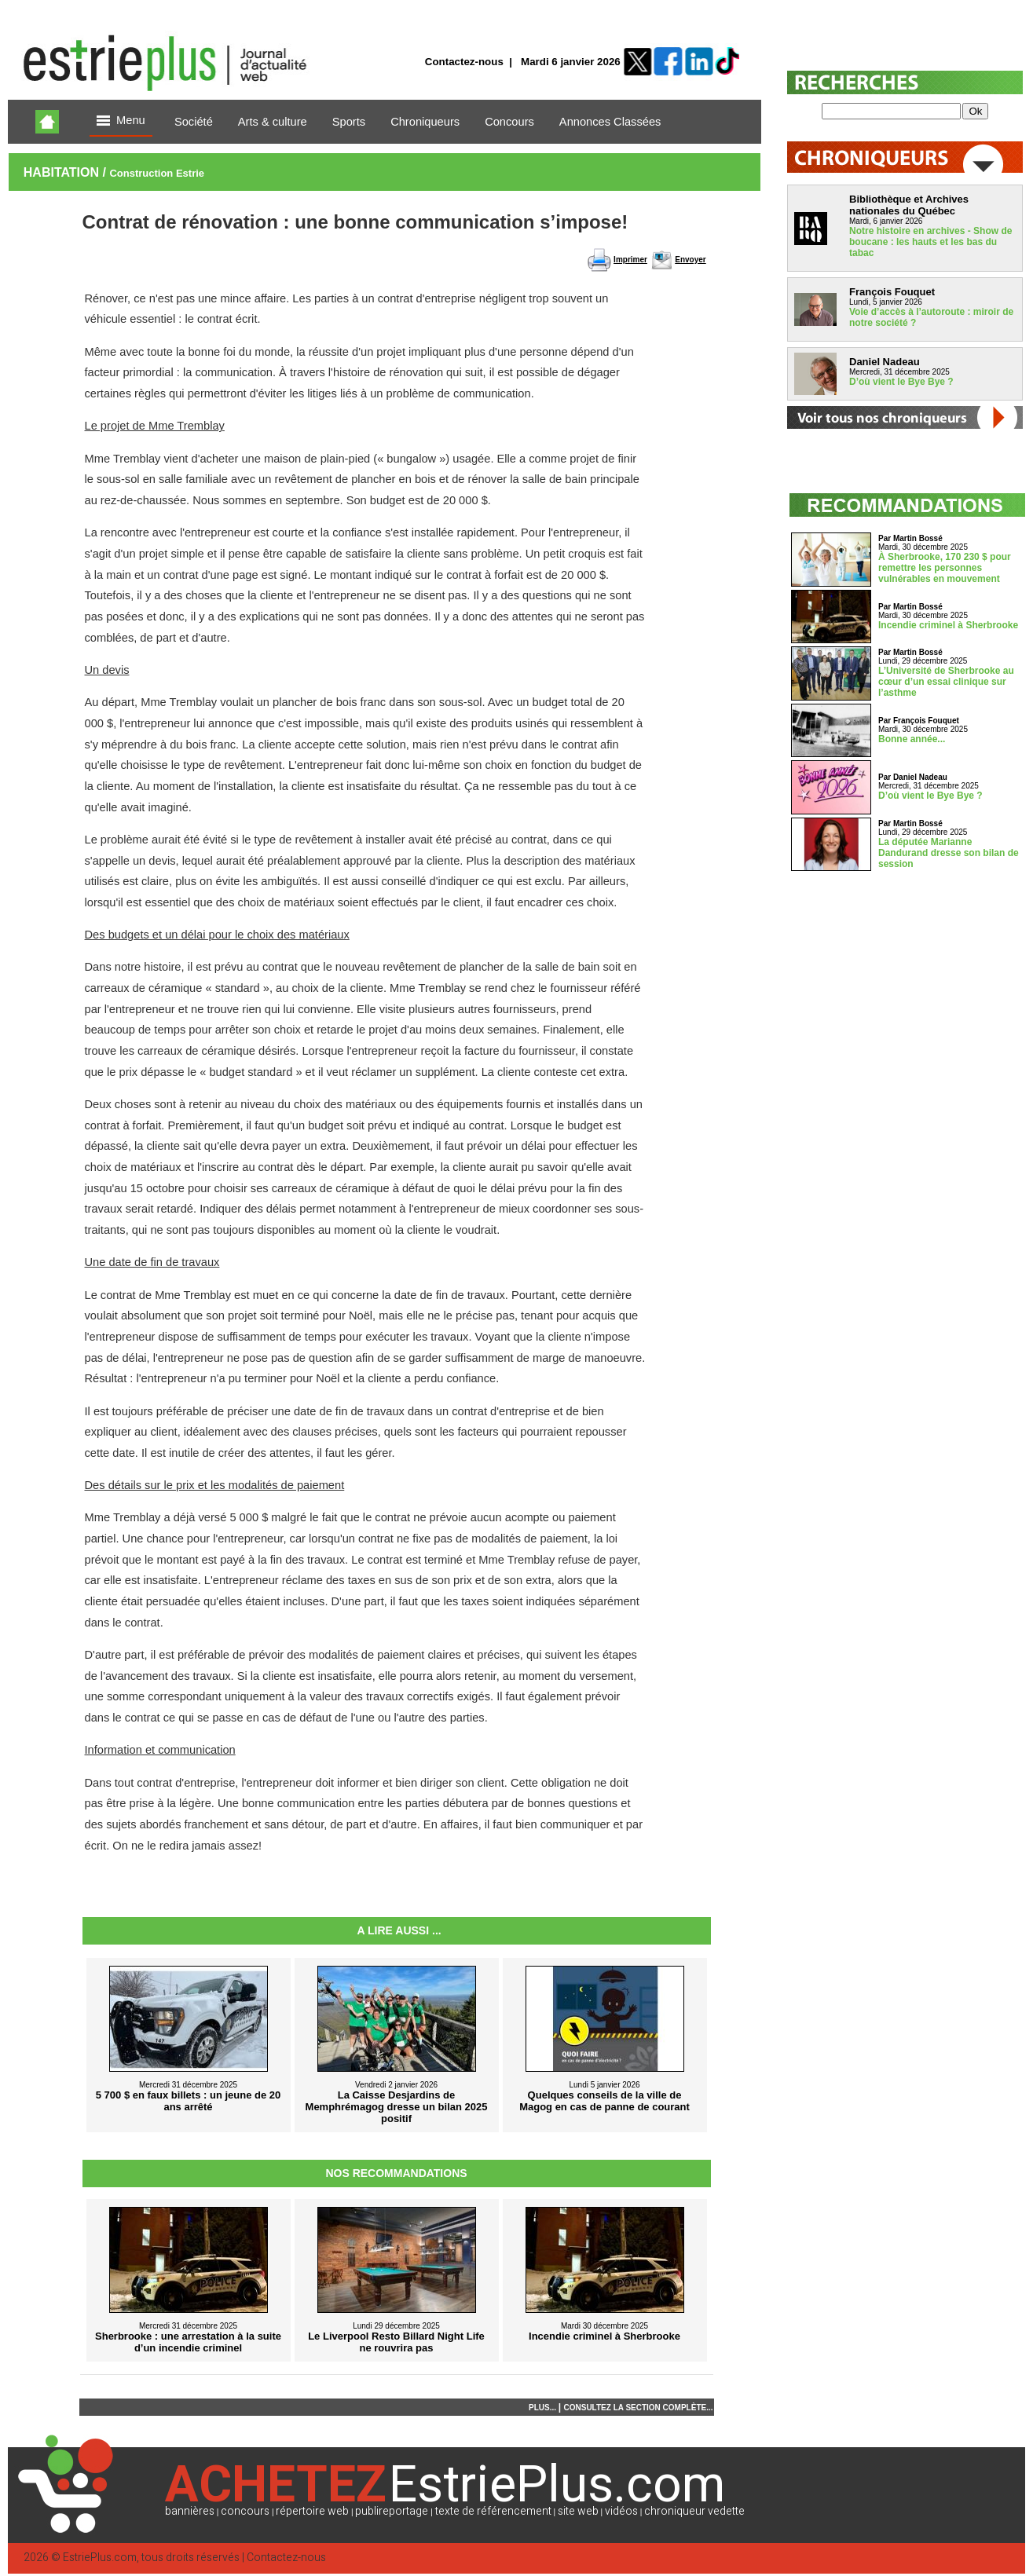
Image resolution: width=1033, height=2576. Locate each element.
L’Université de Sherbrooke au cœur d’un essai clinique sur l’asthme (946, 681)
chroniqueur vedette (694, 2511)
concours (245, 2511)
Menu (120, 121)
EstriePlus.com (100, 2557)
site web (578, 2511)
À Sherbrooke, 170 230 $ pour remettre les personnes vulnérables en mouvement (944, 567)
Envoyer (690, 259)
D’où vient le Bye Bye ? (901, 381)
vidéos (621, 2511)
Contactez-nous (464, 62)
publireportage (391, 2511)
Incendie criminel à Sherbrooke (948, 625)
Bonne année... (911, 739)
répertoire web (312, 2511)
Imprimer (630, 259)
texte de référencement (493, 2511)
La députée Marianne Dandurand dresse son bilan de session (948, 852)
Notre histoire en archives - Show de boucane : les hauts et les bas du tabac (930, 241)
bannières (189, 2511)
